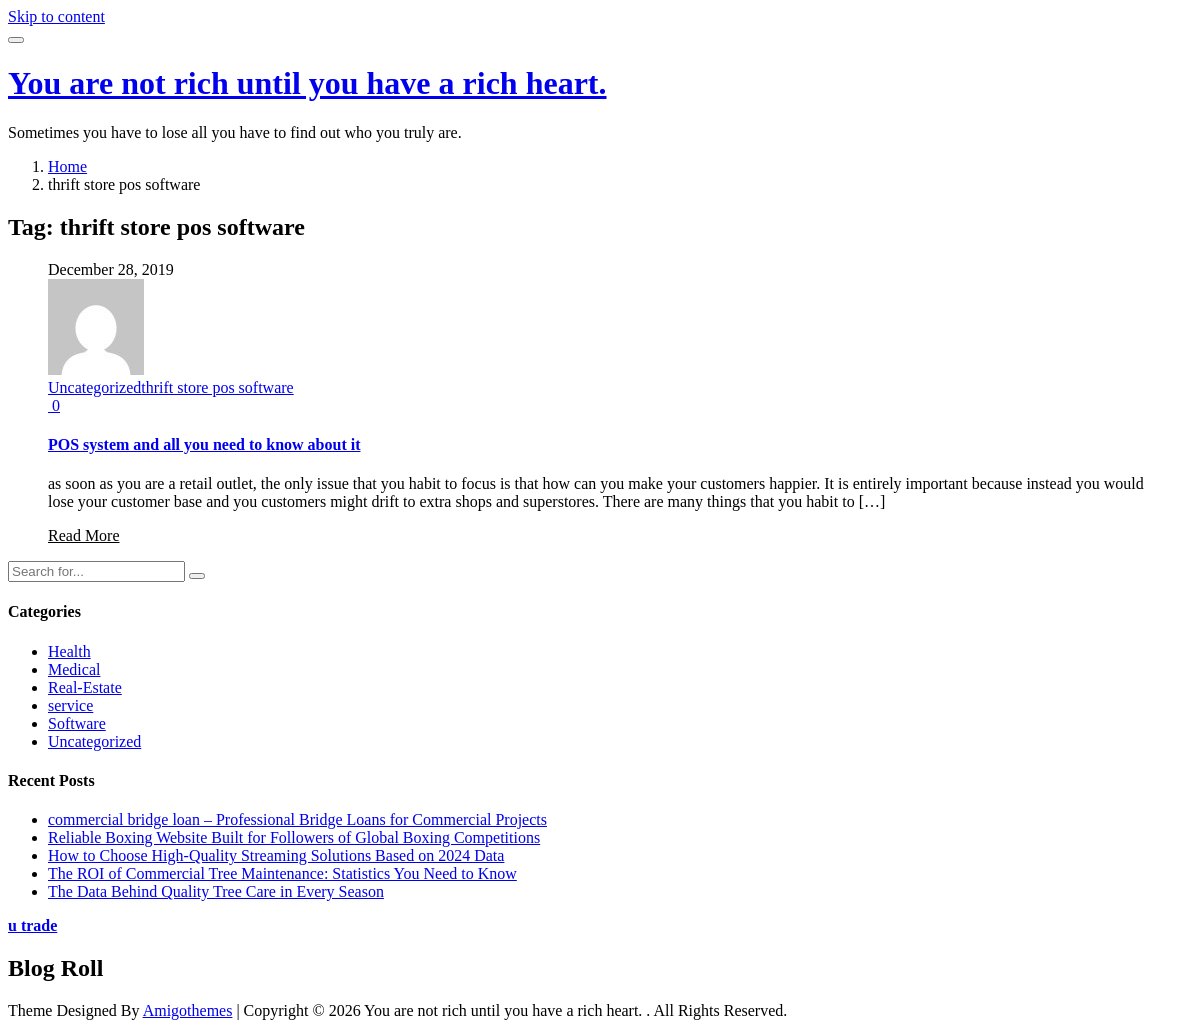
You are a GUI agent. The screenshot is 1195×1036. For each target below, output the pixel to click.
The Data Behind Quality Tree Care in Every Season (216, 891)
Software (77, 723)
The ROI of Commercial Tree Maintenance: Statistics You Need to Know (282, 873)
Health (69, 651)
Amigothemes (188, 1010)
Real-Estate (85, 687)
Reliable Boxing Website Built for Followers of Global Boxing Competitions (294, 837)
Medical (74, 669)
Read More (84, 535)
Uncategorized (94, 387)
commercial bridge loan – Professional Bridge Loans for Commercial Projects (297, 819)
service (70, 705)
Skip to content (56, 16)
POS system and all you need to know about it (204, 444)
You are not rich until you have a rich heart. (307, 83)
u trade (32, 925)
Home (67, 166)
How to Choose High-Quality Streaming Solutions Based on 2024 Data (276, 855)
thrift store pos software (217, 387)
